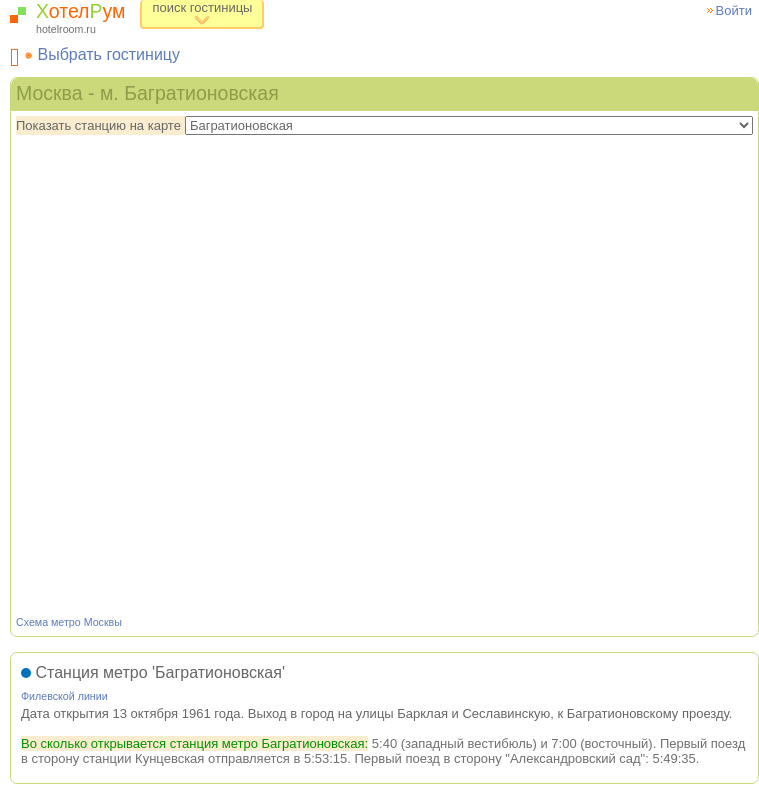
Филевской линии (64, 696)
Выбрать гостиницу (109, 54)
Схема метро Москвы (69, 622)
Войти (734, 10)
